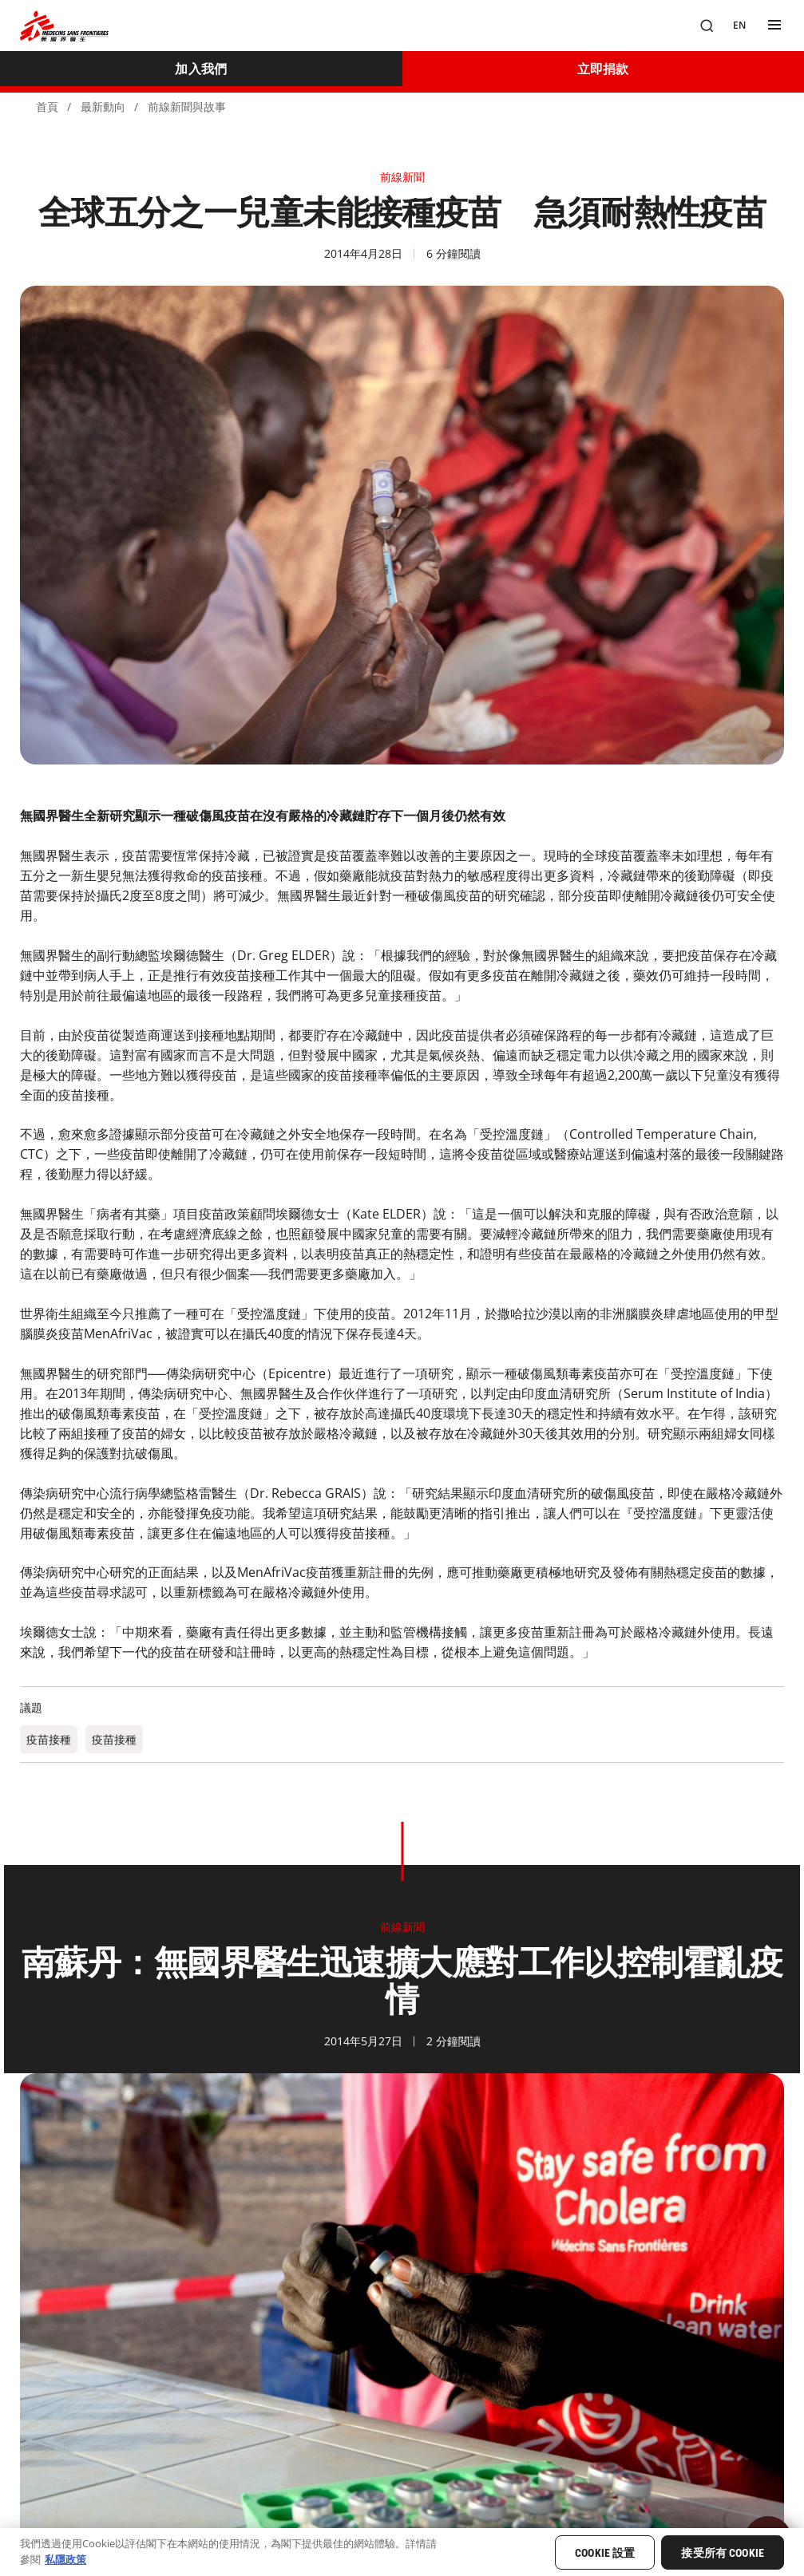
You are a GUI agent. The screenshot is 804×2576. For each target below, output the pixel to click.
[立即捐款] (603, 68)
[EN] (739, 25)
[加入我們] (201, 68)
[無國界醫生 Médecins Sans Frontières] (64, 25)
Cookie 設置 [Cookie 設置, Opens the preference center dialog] (605, 2552)
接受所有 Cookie (722, 2552)
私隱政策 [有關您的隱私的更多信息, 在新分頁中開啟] (65, 2559)
